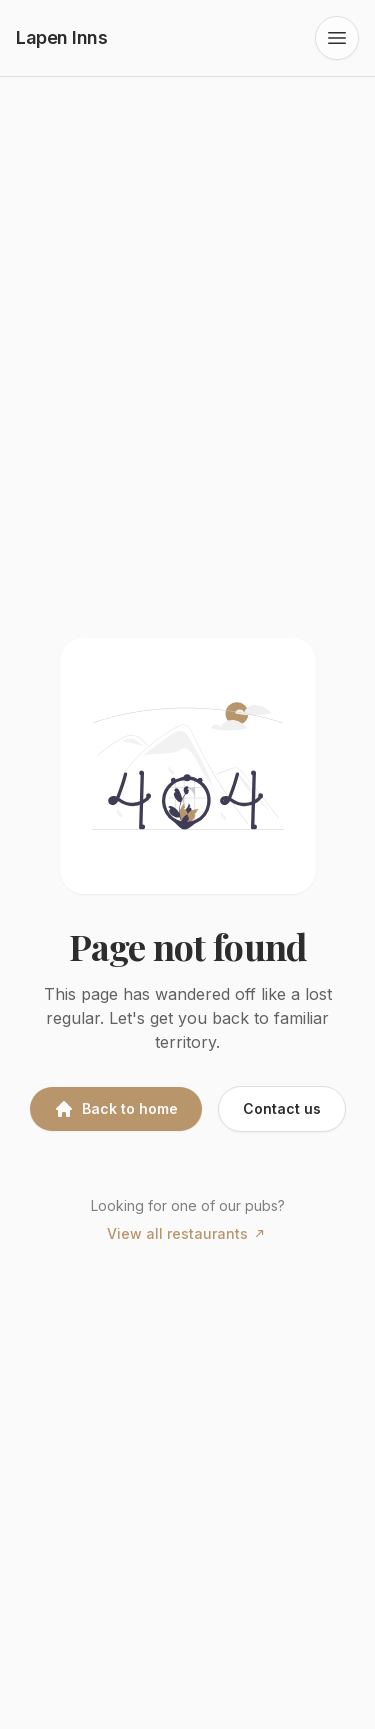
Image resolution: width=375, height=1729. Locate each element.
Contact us (282, 1108)
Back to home (116, 1109)
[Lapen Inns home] (62, 38)
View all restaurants (187, 1233)
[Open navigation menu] (337, 38)
